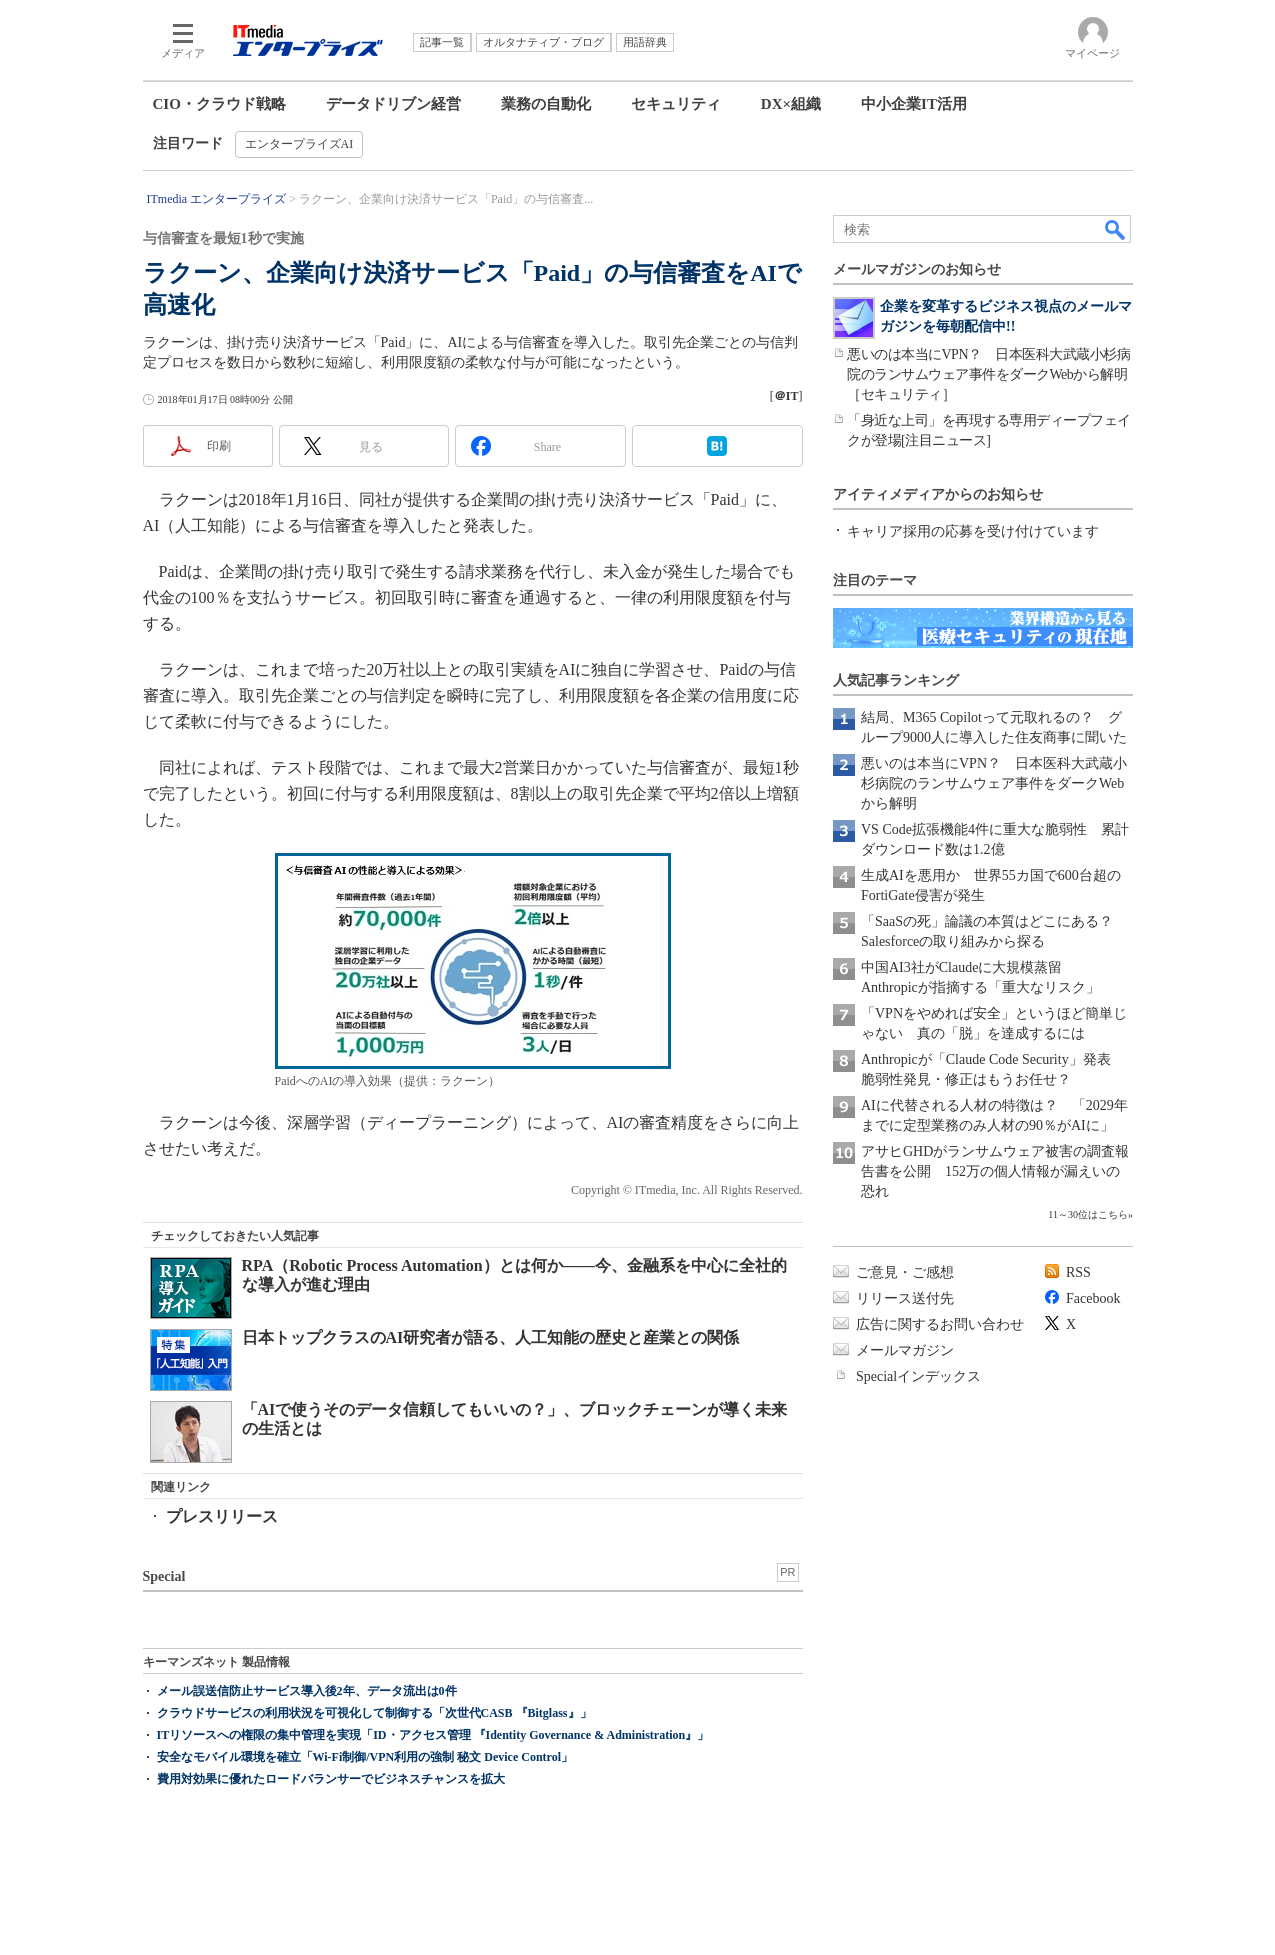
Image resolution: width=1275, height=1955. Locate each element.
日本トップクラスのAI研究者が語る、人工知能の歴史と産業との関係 (491, 1337)
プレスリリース (222, 1516)
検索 (1116, 229)
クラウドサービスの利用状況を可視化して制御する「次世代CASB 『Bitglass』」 (374, 1713)
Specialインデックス (918, 1376)
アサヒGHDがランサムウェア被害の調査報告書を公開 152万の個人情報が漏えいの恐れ (995, 1171)
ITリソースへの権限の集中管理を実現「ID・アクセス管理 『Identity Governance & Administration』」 (433, 1735)
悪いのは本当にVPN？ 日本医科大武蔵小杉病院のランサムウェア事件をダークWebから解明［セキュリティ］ (988, 374)
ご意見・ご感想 (905, 1272)
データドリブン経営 (393, 104)
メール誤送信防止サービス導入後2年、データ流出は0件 (307, 1691)
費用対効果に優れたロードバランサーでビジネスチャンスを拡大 (331, 1779)
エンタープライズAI (299, 144)
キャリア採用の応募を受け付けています (973, 531)
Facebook (1093, 1298)
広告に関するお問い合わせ (940, 1324)
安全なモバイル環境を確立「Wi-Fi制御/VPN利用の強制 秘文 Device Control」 (365, 1757)
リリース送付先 (905, 1298)
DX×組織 (791, 104)
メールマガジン (905, 1350)
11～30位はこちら (1088, 1214)
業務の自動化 (546, 104)
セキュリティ (676, 104)
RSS (1078, 1272)
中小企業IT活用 (914, 104)
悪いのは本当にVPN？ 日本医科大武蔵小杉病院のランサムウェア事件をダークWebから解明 (994, 783)
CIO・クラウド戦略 (219, 104)
